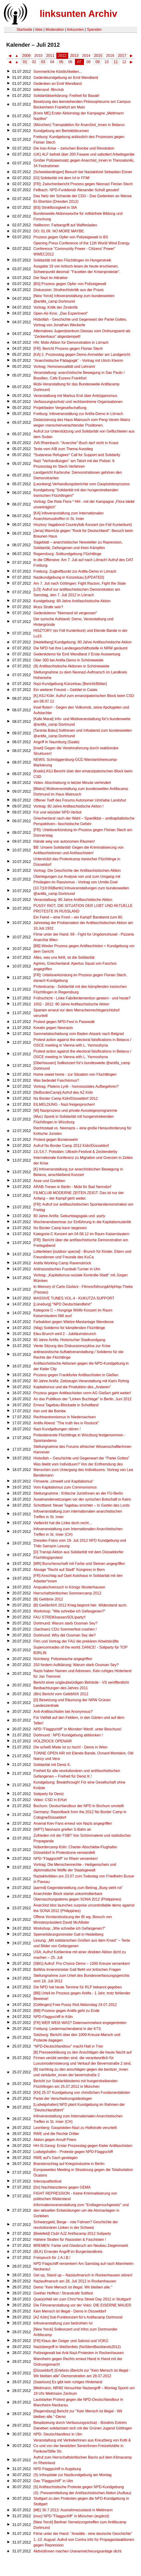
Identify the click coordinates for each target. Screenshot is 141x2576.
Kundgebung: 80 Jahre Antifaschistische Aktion (72, 601)
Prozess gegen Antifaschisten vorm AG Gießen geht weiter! (82, 1393)
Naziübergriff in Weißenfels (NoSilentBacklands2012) (77, 2347)
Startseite (24, 29)
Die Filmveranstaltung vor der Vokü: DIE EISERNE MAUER (82, 2305)
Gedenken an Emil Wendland (57, 84)
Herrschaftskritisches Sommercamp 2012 (67, 1593)
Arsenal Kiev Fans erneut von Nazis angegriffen (72, 1823)
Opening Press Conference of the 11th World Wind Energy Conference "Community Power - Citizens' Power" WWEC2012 (81, 248)
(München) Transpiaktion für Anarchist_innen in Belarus (79, 125)
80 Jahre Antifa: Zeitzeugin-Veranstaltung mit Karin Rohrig (81, 1381)
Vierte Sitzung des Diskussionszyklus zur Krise (71, 1346)
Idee (38, 29)
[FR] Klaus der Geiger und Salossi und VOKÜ (70, 2341)
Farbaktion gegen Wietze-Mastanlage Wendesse (73, 1322)
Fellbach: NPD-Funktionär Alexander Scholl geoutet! (76, 190)
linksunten (75, 29)
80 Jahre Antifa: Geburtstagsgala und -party (69, 1216)
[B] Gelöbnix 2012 (48, 1599)
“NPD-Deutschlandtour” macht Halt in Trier (68, 2046)
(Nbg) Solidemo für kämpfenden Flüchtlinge (69, 1328)
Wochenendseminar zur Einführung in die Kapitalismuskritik (82, 1222)
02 (34, 62)
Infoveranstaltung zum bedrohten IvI (63, 2323)
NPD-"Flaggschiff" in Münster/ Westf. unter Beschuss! (77, 1729)
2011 (50, 56)
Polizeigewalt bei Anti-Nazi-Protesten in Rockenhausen (78, 2353)
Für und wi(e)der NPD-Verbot (57, 812)
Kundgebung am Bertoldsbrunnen (61, 131)
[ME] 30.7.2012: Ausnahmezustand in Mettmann (73, 2510)
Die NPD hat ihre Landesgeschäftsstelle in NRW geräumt (80, 648)
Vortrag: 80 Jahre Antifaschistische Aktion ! (68, 806)
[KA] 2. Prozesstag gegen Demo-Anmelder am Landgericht (81, 354)
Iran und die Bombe (49, 1411)
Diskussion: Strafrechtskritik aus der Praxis (68, 290)
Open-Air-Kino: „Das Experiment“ (60, 313)
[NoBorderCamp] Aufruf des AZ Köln (63, 1092)
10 (107, 62)
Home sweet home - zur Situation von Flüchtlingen (74, 1074)
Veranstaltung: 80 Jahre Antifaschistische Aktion (72, 900)
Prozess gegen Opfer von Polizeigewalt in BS (70, 237)
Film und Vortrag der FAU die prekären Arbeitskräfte (76, 1641)
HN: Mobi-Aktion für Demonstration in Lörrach (71, 342)
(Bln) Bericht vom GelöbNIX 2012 (60, 1694)
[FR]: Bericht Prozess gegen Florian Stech (68, 348)
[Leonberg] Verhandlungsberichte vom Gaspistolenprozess (81, 484)
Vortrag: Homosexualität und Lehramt (64, 366)
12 (124, 62)
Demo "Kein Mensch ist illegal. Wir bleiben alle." (72, 2287)
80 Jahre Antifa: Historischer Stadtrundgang (69, 1340)
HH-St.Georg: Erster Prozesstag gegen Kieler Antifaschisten (82, 2146)
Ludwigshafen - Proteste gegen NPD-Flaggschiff (73, 2152)
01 (25, 62)
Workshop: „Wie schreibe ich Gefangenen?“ (69, 1928)
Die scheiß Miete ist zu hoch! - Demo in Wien (70, 1747)
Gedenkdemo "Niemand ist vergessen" (65, 613)
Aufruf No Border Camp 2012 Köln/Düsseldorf (71, 1146)
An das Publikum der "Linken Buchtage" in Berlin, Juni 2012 (82, 1399)
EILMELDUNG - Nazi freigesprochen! (64, 1104)
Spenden (94, 29)
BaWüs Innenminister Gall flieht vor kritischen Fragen (77, 1969)
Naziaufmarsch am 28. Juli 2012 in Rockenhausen (74, 2281)
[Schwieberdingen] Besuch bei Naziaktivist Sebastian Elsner (82, 172)
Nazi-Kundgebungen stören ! (57, 1429)
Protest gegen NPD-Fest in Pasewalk (64, 1022)
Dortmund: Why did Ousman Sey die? (64, 1635)
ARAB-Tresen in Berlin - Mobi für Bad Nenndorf (72, 1187)
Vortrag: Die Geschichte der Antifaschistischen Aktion (77, 870)
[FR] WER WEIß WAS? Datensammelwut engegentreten (79, 2023)
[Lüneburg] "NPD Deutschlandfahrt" (62, 1304)
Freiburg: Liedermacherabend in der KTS (67, 2029)
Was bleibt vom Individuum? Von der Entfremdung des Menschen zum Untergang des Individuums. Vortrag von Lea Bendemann (83, 1469)
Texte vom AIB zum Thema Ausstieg (63, 449)
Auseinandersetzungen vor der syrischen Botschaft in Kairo (82, 1499)
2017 (122, 56)
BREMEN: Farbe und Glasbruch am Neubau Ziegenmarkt (80, 2245)
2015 (98, 56)
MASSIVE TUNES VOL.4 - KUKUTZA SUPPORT (73, 1298)
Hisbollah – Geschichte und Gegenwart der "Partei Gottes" (81, 1458)
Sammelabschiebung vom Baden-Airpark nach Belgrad (78, 1034)
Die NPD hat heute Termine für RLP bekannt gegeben (77, 1987)
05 (61, 62)
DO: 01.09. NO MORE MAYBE (58, 231)
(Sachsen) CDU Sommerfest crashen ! (65, 1629)
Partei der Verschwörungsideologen (62, 2098)
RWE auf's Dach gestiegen (55, 2158)
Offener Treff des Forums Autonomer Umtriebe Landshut (79, 800)
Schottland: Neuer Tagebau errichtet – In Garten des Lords (81, 1505)
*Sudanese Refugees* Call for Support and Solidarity (76, 455)
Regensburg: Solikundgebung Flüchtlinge (67, 554)
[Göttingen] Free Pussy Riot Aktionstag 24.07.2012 (75, 2005)
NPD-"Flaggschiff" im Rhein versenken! (65, 1859)
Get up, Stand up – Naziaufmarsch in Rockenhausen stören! (82, 2275)
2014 (86, 56)
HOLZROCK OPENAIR (52, 1741)
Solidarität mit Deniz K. (52, 1765)
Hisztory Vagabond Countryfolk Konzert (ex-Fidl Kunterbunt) (82, 525)
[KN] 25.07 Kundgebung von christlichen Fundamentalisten (81, 2092)
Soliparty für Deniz (48, 1794)
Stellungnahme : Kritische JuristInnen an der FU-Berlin (78, 1493)
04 (52, 62)
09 (98, 62)
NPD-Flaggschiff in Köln (53, 2017)
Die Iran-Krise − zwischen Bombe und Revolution (73, 148)
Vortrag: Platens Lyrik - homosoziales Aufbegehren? (76, 1086)
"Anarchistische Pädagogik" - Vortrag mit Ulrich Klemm (78, 360)
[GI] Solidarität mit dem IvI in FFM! (61, 178)
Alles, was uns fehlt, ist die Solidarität (63, 957)
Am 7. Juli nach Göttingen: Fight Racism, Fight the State (79, 583)
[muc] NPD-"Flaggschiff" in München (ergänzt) (71, 2516)
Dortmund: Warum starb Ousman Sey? (65, 1623)
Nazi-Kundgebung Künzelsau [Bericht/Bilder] (70, 684)
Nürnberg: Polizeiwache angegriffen (62, 1659)
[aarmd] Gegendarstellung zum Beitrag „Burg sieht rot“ (78, 1888)
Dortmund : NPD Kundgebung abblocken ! (68, 1735)
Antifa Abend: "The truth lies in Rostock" (66, 1423)
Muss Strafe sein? (48, 607)
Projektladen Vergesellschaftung (60, 408)
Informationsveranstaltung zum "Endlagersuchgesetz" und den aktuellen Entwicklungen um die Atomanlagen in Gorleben (81, 2210)
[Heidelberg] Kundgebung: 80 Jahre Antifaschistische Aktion (82, 642)
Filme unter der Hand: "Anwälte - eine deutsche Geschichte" (82, 2534)
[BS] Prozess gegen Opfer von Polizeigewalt (69, 284)
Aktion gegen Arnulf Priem (54, 2140)
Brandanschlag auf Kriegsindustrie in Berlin (68, 2164)
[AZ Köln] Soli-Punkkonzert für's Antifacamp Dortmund (77, 2317)
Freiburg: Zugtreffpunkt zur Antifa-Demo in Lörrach (74, 571)
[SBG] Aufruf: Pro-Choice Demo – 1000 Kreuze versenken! (81, 1963)
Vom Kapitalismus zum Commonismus (65, 1487)
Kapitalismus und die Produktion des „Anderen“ (72, 1387)
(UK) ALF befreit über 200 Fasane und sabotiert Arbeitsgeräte (84, 154)
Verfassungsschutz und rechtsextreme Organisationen (77, 402)
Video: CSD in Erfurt (50, 1800)
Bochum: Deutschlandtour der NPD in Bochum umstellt (78, 1806)
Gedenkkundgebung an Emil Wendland (65, 78)
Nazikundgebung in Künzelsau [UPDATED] (68, 577)
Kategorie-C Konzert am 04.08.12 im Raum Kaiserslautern (81, 1234)
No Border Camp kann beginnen (60, 1228)
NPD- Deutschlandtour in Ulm (57, 2434)
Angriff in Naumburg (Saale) (56, 742)
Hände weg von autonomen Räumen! (64, 841)
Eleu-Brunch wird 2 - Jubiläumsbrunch (64, 1334)
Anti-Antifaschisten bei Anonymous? (63, 1711)
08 (89, 62)
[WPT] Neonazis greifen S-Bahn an (62, 1829)
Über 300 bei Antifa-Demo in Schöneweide (68, 660)
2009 (26, 56)
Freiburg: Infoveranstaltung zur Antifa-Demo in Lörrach (78, 414)
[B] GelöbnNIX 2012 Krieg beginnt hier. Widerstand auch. (80, 1605)
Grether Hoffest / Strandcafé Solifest (63, 2293)
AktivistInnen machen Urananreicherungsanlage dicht (77, 2551)
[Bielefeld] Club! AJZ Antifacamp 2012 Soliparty (72, 2233)
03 (43, 62)
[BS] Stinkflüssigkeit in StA (55, 207)
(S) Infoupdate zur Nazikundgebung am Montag (72, 2475)
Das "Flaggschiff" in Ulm (53, 2481)
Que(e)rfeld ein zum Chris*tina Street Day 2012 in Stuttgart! (82, 2299)
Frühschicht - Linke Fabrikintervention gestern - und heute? (82, 998)
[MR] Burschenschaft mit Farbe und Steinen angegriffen (79, 1564)
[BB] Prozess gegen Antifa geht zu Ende (66, 2011)
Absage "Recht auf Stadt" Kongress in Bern (69, 1570)
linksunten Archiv (78, 14)
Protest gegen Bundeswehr (55, 1140)
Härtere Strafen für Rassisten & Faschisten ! (69, 2239)
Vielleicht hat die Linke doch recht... (62, 1523)
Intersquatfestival (47, 2181)
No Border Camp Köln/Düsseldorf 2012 (65, 1098)
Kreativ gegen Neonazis (53, 1028)
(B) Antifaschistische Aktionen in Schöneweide (71, 666)
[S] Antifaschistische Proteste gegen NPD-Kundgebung (78, 2487)
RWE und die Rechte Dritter (56, 2134)
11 (116, 62)
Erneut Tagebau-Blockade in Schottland (66, 1405)
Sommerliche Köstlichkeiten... (57, 72)
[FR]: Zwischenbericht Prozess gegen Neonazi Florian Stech (83, 184)
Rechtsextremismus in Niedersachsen (64, 1417)
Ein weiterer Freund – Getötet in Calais (65, 690)
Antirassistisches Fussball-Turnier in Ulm (66, 1269)
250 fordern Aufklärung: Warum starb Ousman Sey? (76, 1665)
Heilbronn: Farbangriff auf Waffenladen (65, 225)
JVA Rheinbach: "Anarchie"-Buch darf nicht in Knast (75, 443)
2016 (110, 56)
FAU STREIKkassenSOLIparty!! (59, 1617)
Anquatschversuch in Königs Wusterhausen (69, 1587)
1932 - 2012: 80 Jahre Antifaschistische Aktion (71, 1004)
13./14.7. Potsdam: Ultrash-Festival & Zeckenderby (75, 1152)
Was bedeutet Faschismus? (56, 1080)
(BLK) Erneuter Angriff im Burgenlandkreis (68, 2252)
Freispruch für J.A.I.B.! (51, 2258)
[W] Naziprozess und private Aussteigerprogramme (75, 1110)
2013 (74, 56)
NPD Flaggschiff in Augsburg (57, 2469)
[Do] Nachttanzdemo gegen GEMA (61, 2187)
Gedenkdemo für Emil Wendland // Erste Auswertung (76, 654)
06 (70, 62)
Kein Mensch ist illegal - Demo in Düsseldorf (69, 2311)
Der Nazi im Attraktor (50, 278)
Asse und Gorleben (49, 1181)
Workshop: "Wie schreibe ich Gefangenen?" (69, 1611)
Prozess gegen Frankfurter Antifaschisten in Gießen (75, 1375)
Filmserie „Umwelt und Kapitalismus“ (63, 1481)
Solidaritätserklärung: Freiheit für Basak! (66, 96)
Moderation (54, 29)
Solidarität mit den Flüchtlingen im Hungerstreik (72, 260)
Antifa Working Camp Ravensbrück (62, 1263)
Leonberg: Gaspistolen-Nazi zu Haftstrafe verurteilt (75, 2128)
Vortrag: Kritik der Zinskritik (55, 307)
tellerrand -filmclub (48, 90)
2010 (38, 56)
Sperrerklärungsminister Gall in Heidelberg (68, 1934)
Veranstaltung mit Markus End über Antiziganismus (75, 396)
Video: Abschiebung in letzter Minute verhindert (72, 783)
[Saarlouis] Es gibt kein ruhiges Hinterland (67, 2382)
